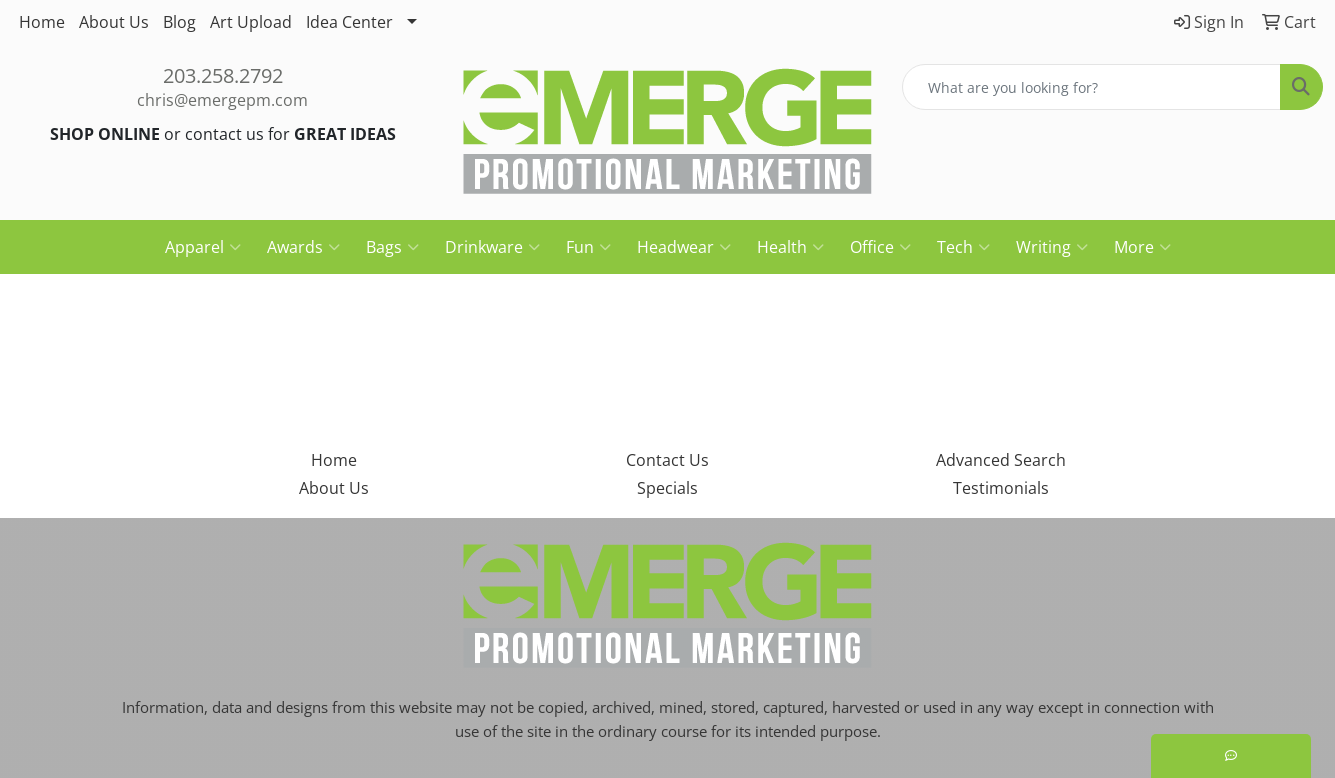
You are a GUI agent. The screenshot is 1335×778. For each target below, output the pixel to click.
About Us (114, 22)
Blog (179, 22)
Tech (963, 247)
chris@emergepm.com (222, 100)
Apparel (203, 247)
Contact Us (667, 460)
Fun (588, 247)
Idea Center (349, 22)
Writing (1052, 247)
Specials (667, 488)
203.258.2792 (223, 75)
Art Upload (251, 22)
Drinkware (492, 247)
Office (880, 247)
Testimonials (1001, 488)
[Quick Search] (1091, 87)
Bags (392, 247)
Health (790, 247)
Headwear (684, 247)
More (1142, 247)
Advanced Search (1001, 460)
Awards (303, 247)
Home (42, 22)
